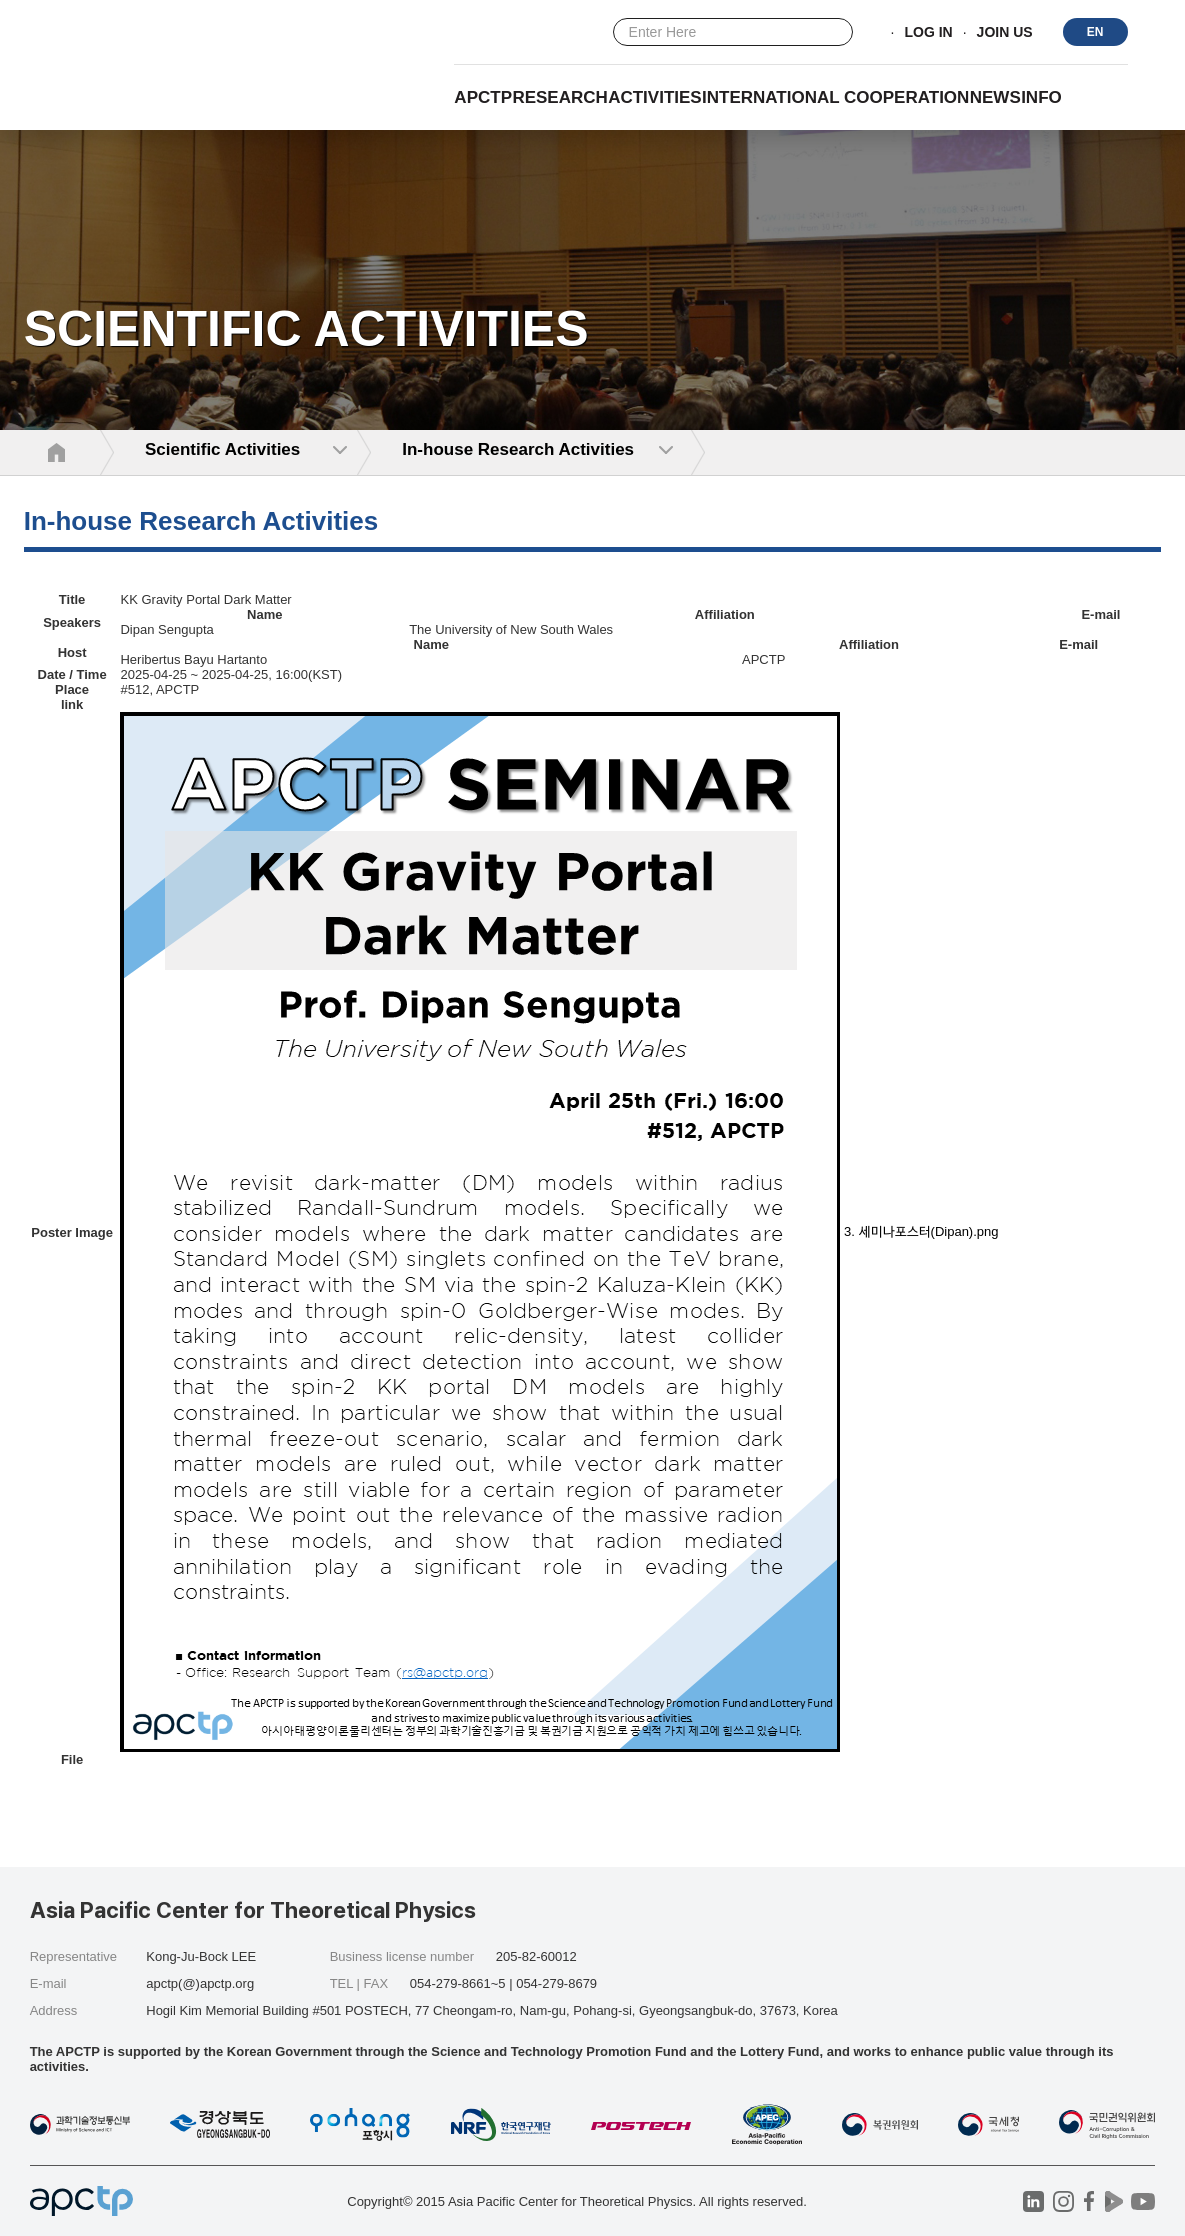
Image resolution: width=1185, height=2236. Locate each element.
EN (1095, 32)
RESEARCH (559, 97)
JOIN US (1005, 33)
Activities (655, 97)
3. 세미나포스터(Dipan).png (921, 1231)
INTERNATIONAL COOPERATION (835, 97)
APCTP (483, 97)
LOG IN (928, 33)
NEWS (995, 97)
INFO (1041, 97)
